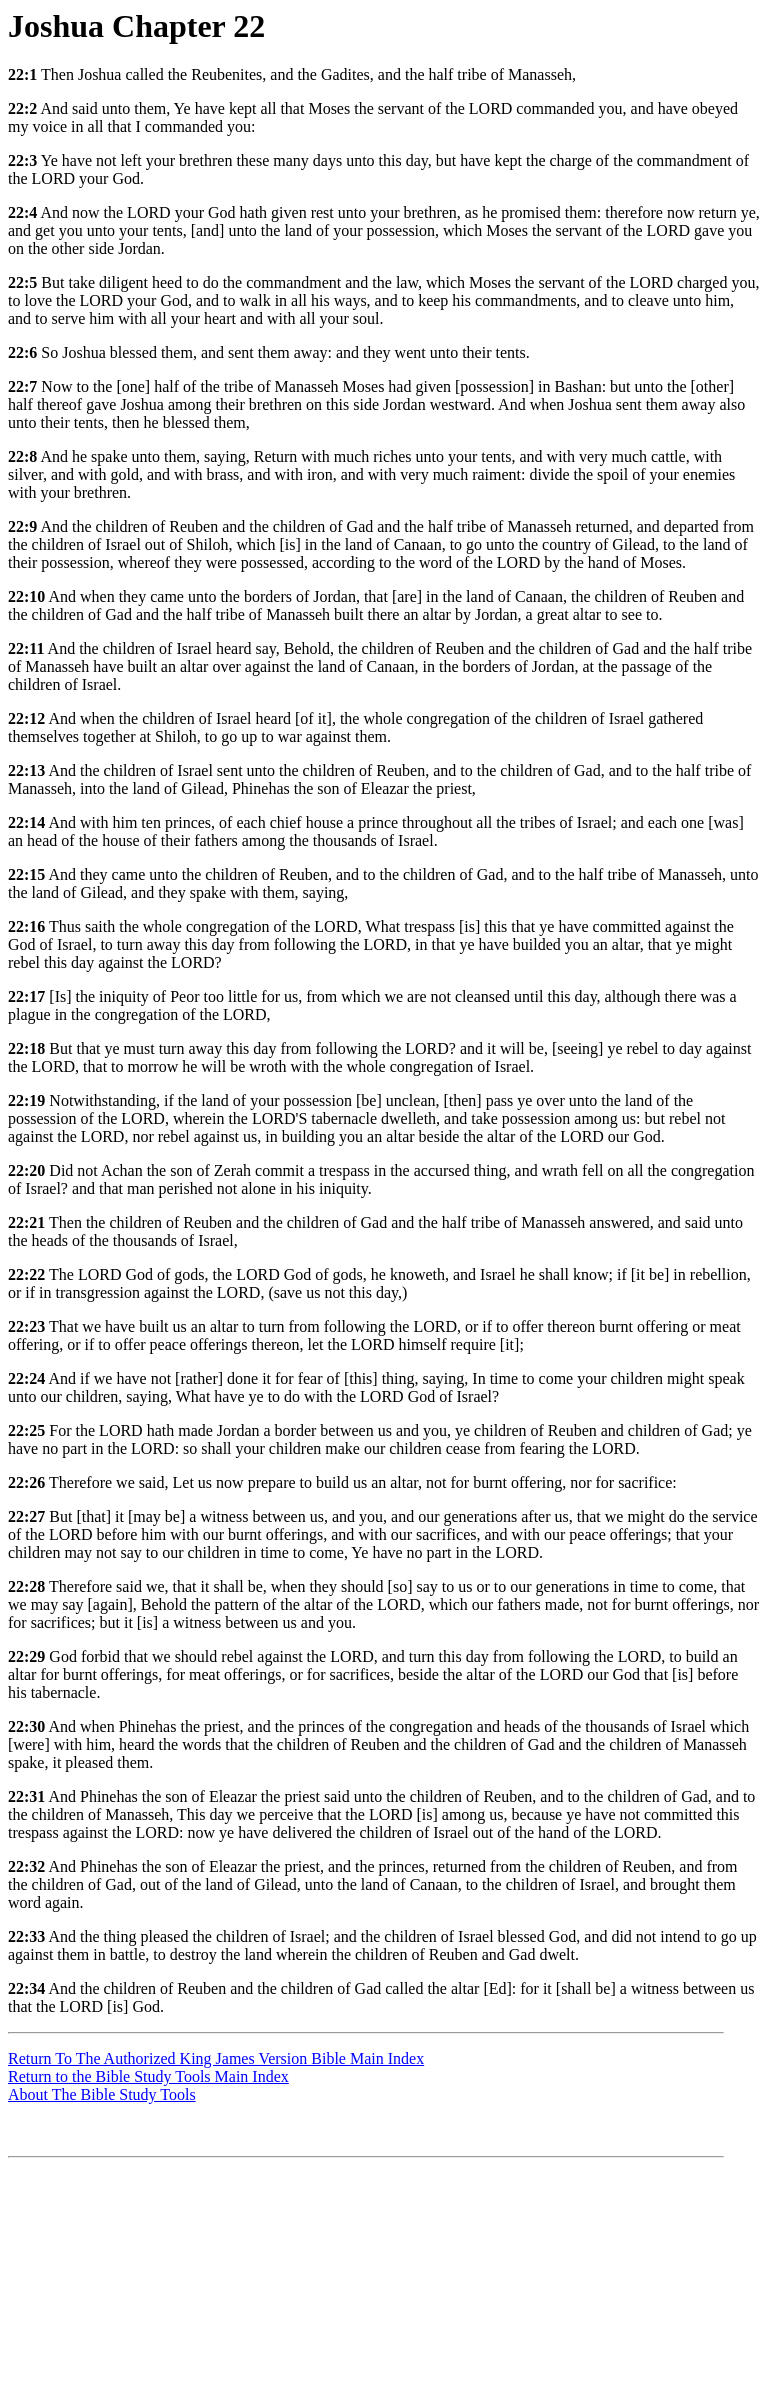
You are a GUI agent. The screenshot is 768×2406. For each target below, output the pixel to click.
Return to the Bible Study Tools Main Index (148, 2076)
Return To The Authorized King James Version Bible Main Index (216, 2058)
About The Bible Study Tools (102, 2094)
